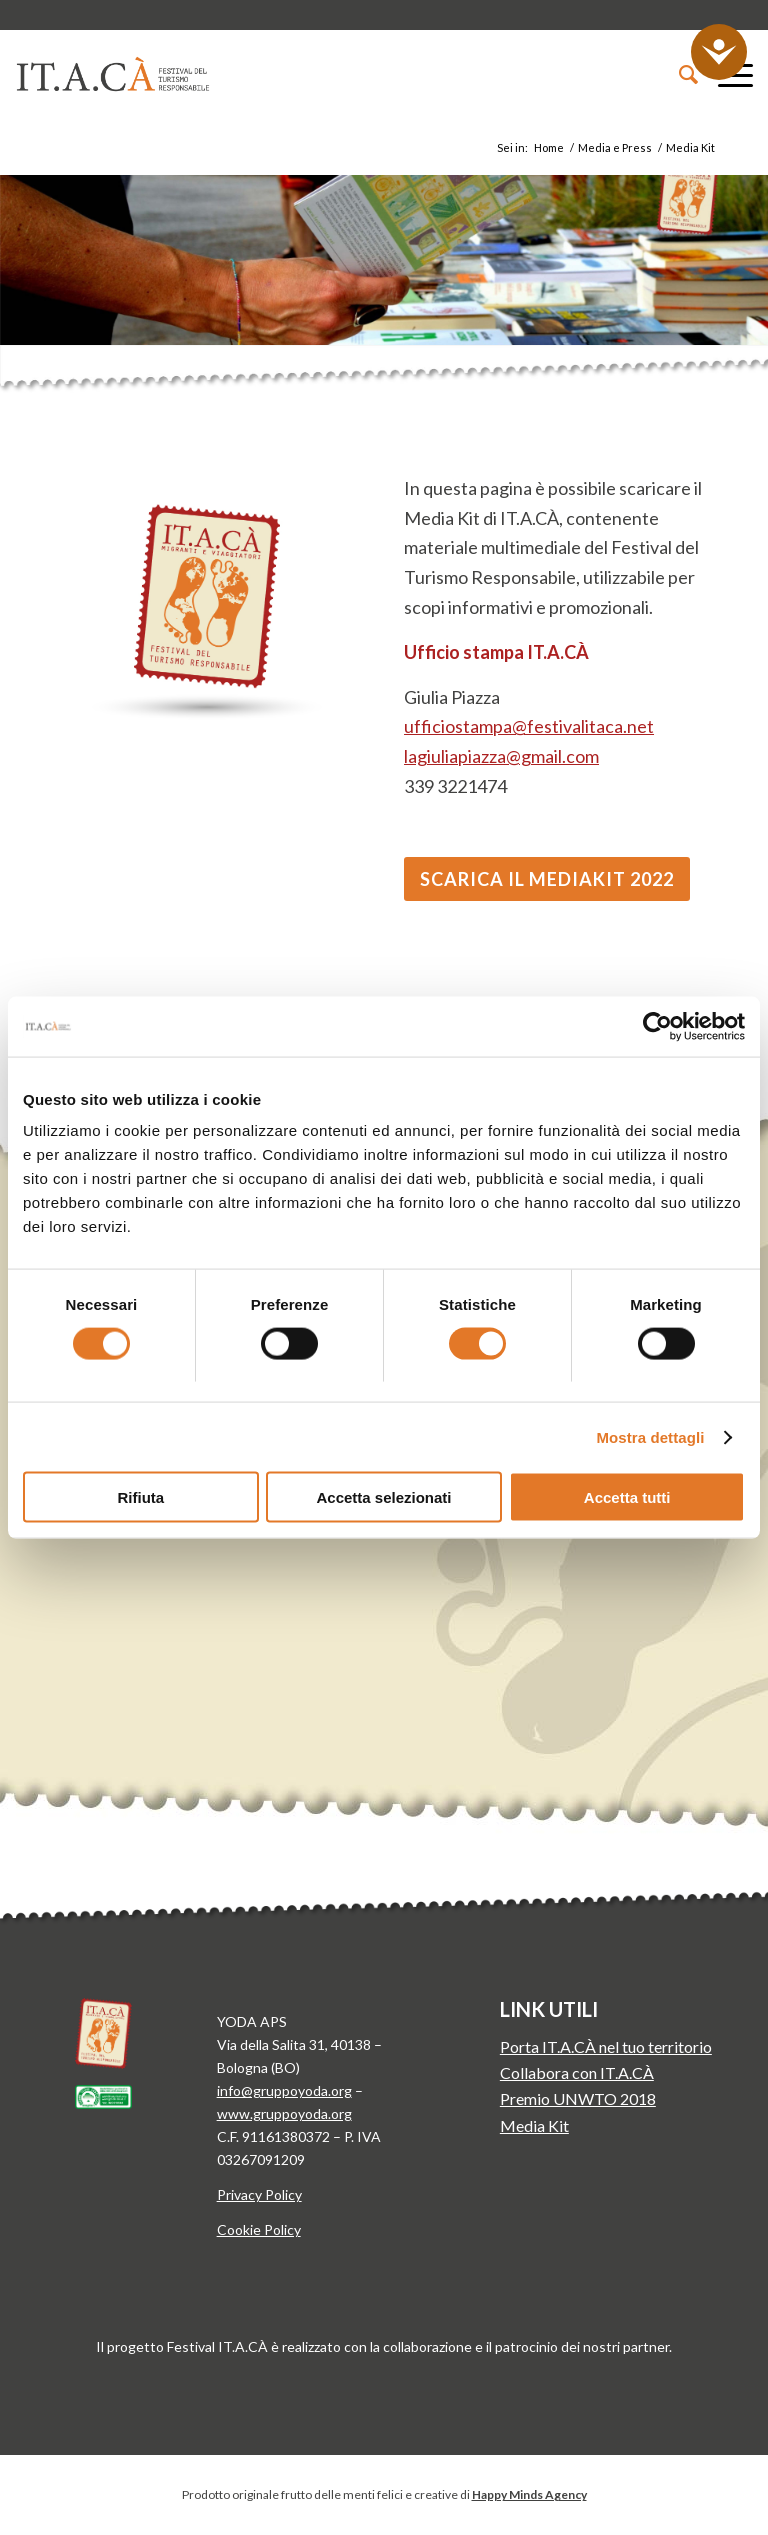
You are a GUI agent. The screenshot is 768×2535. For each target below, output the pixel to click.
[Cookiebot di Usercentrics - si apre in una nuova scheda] (657, 1026)
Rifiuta (140, 1497)
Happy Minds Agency (529, 2494)
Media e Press (615, 147)
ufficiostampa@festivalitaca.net (529, 726)
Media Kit (534, 2125)
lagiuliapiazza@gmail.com (501, 756)
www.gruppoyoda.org (284, 2113)
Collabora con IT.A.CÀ (577, 2072)
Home (549, 147)
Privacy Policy (259, 2194)
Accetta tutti (627, 1497)
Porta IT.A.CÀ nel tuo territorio (606, 2046)
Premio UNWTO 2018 (578, 2098)
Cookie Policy (259, 2229)
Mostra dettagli (650, 1436)
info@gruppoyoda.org (284, 2090)
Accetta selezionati (383, 1497)
